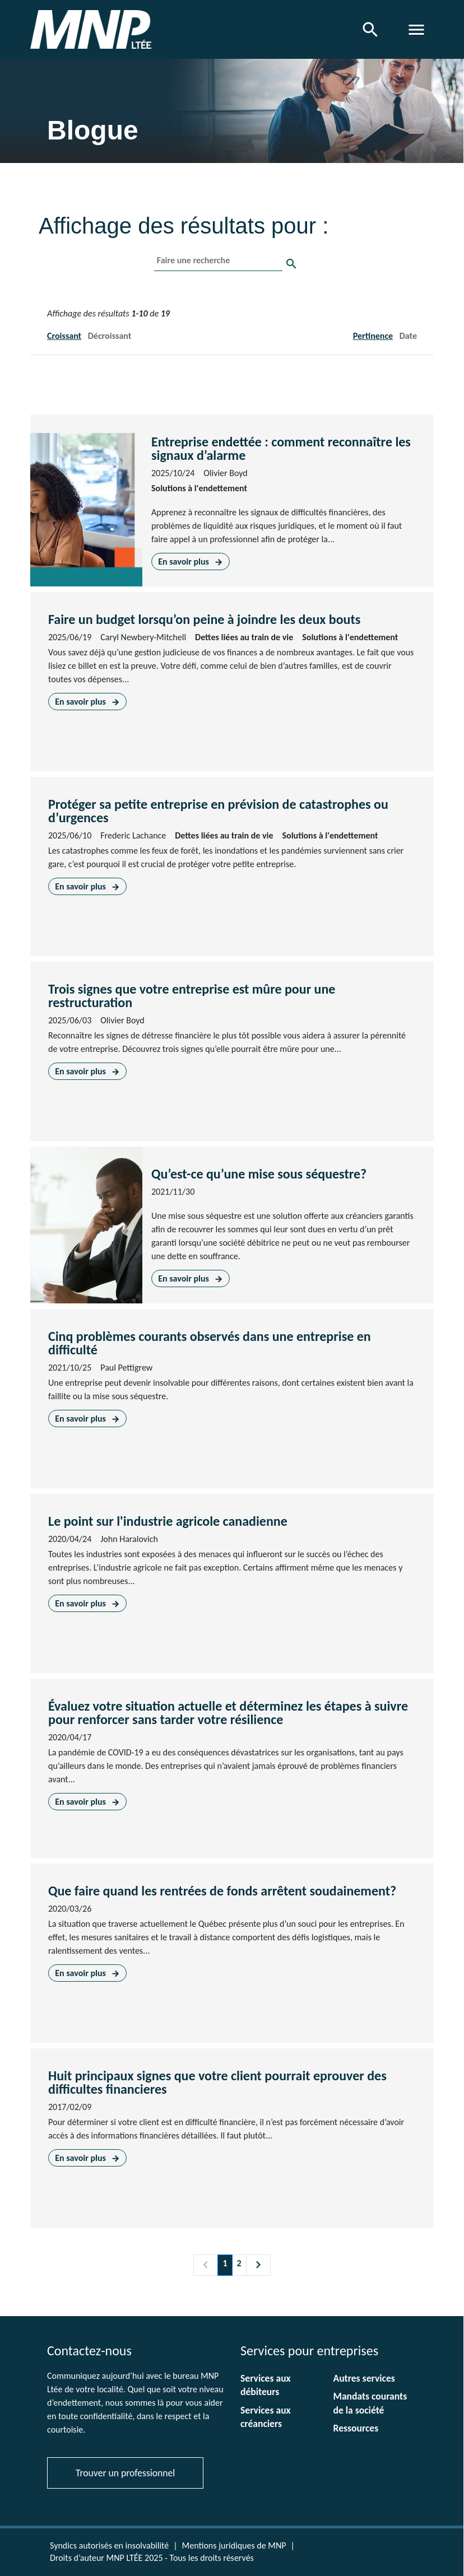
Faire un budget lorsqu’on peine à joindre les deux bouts (204, 619)
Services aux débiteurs (265, 2385)
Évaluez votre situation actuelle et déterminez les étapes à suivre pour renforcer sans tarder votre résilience (228, 1712)
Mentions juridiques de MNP (234, 2545)
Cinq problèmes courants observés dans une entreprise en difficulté (209, 1343)
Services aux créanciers (265, 2417)
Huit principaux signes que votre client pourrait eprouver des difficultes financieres (217, 2082)
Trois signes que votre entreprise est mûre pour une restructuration (191, 995)
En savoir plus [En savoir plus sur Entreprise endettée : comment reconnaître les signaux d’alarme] (190, 561)
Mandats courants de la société (370, 2403)
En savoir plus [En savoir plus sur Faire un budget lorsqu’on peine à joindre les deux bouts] (87, 701)
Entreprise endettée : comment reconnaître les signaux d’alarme (281, 448)
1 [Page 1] (224, 2263)
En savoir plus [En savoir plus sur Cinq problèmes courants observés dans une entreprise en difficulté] (87, 1418)
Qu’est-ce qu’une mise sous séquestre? (258, 1174)
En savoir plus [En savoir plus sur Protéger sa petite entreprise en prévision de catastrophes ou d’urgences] (87, 886)
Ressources (356, 2428)
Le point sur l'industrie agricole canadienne (167, 1521)
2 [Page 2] (239, 2263)
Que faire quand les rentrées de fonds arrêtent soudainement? (222, 1891)
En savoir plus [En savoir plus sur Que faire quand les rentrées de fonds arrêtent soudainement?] (87, 1973)
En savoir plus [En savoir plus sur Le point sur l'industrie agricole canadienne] (87, 1603)
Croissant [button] (64, 335)
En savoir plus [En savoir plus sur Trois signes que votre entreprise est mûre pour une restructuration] (87, 1071)
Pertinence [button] (373, 335)
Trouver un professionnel (125, 2473)
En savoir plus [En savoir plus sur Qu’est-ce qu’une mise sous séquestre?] (190, 1278)
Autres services (364, 2378)
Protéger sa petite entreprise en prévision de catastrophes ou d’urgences (218, 811)
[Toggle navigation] (416, 30)
